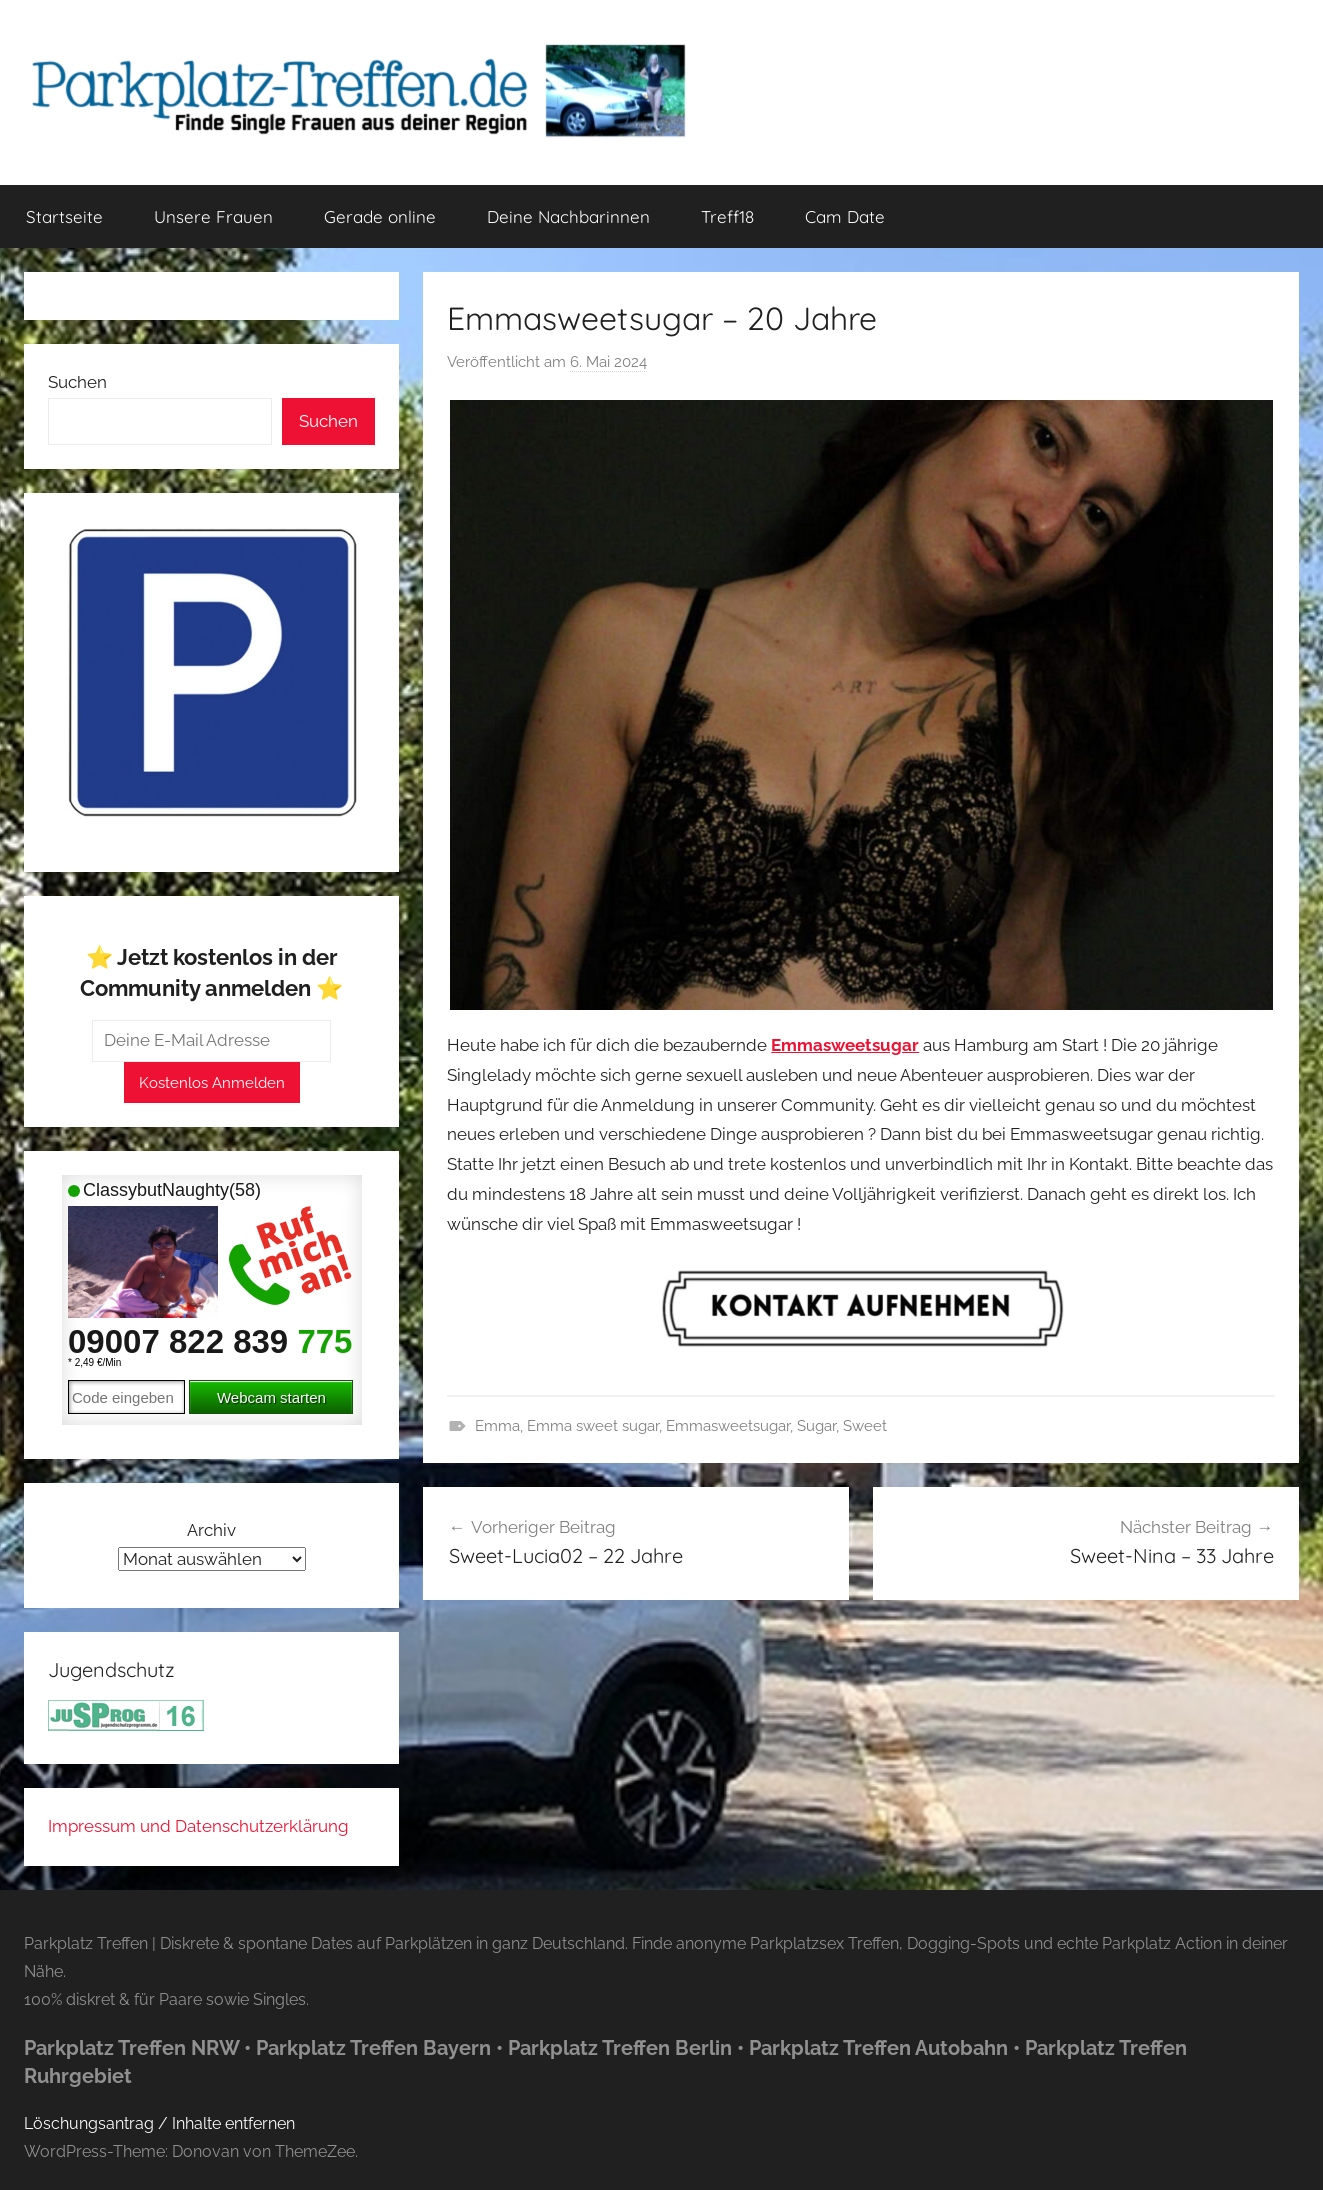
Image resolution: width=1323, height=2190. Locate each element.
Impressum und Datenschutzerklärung (198, 1826)
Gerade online (380, 216)
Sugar (816, 1426)
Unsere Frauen (213, 216)
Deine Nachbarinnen (568, 216)
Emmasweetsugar (728, 1426)
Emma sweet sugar (593, 1426)
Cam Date (845, 216)
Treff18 (727, 216)
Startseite (64, 216)
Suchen (77, 382)
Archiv (211, 1530)
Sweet (865, 1426)
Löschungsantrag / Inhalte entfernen (159, 2123)
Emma (497, 1426)
